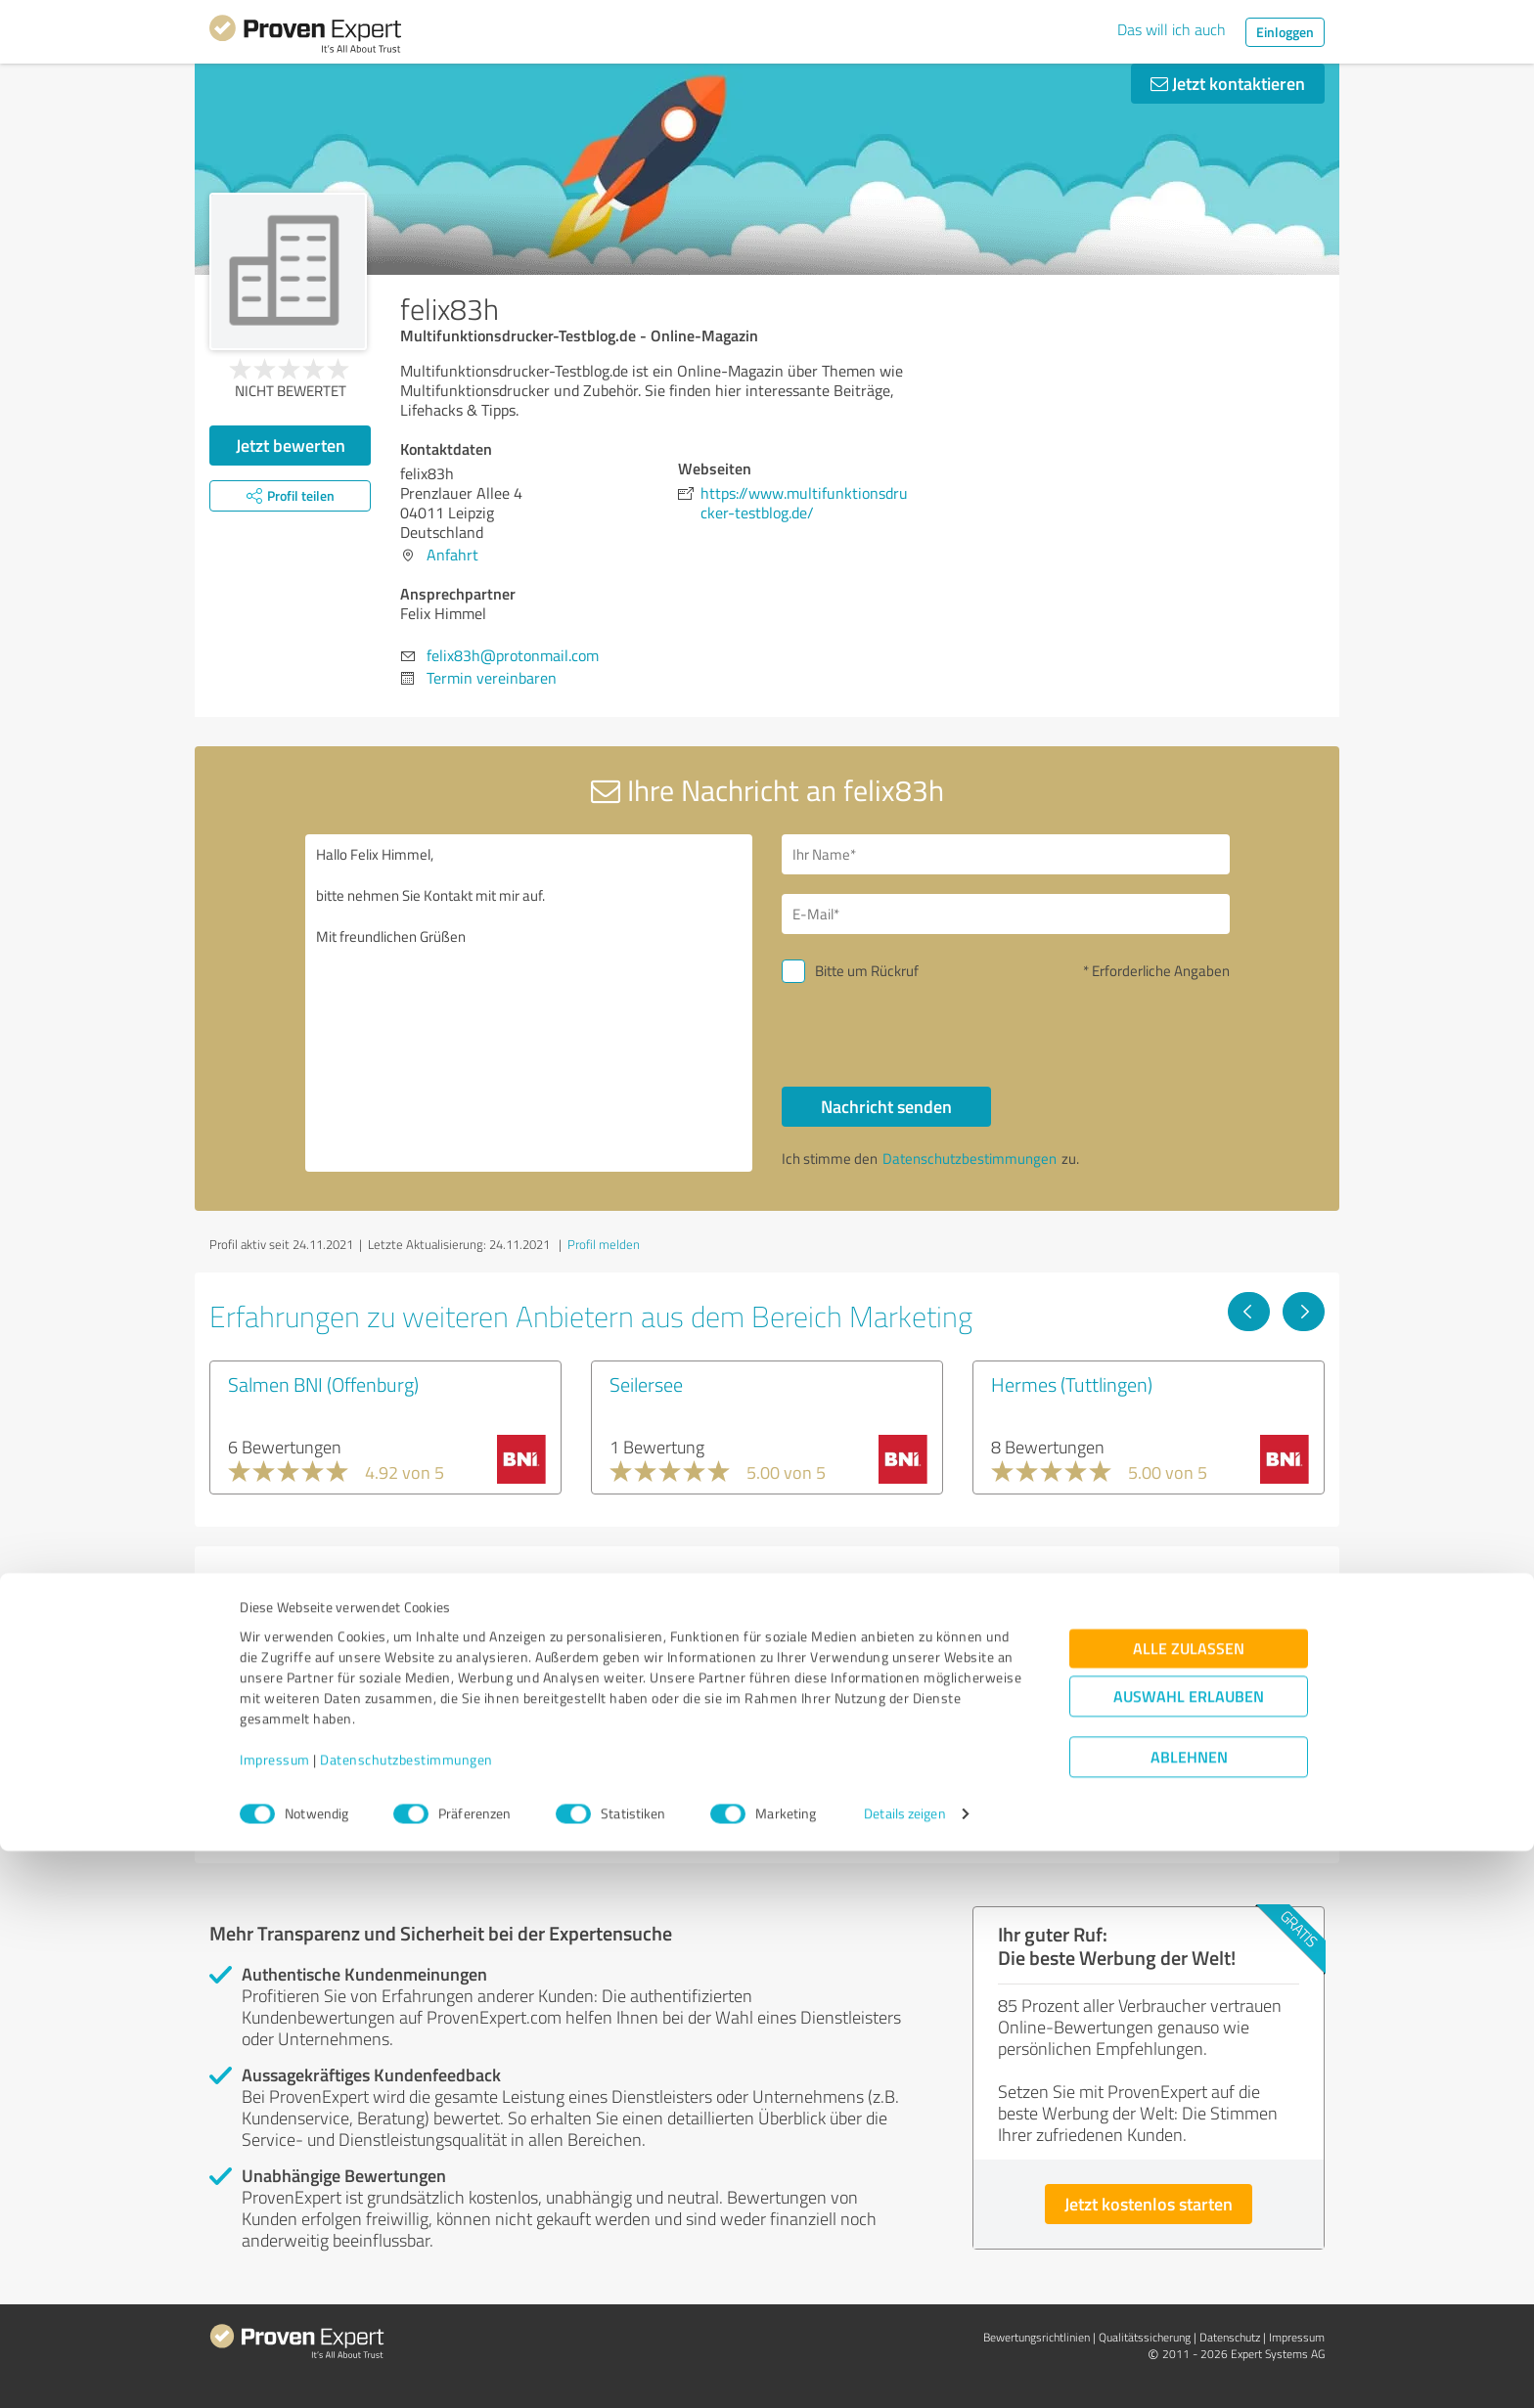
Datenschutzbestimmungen (406, 2316)
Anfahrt (452, 554)
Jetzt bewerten (290, 445)
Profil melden (603, 1244)
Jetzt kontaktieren (1227, 83)
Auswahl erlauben (1188, 2254)
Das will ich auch (1171, 29)
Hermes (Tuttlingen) (1071, 1384)
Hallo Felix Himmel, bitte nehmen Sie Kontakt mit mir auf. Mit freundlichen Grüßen (529, 1003)
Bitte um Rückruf (867, 970)
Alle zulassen (1188, 2206)
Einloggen (1285, 31)
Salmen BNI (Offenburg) (323, 1384)
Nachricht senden (886, 1106)
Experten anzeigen (316, 1804)
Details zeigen (904, 2371)
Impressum (275, 2316)
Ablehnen (1189, 2314)
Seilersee (646, 1384)
